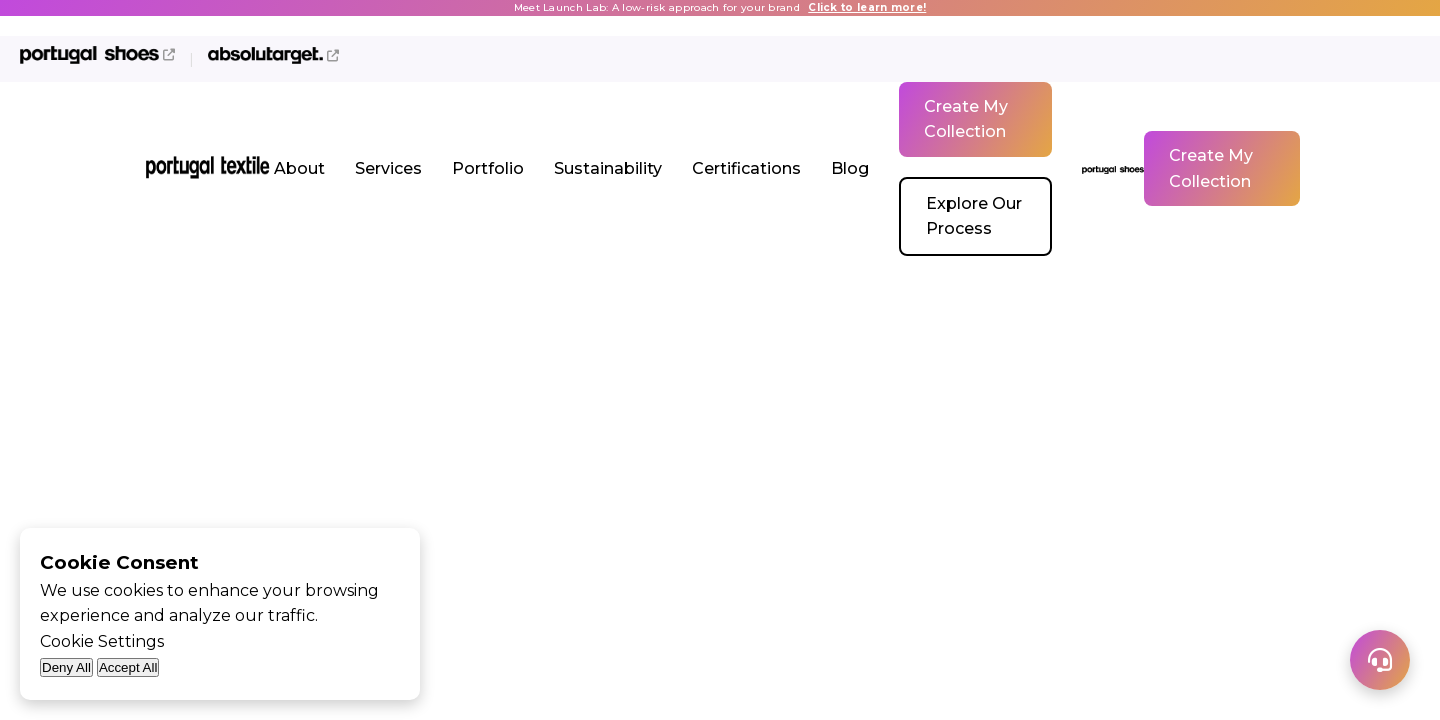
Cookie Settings (102, 641)
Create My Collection (966, 119)
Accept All (128, 667)
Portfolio (488, 168)
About (299, 168)
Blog (850, 168)
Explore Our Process (974, 216)
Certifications (746, 168)
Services (388, 168)
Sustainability (608, 168)
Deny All (66, 667)
